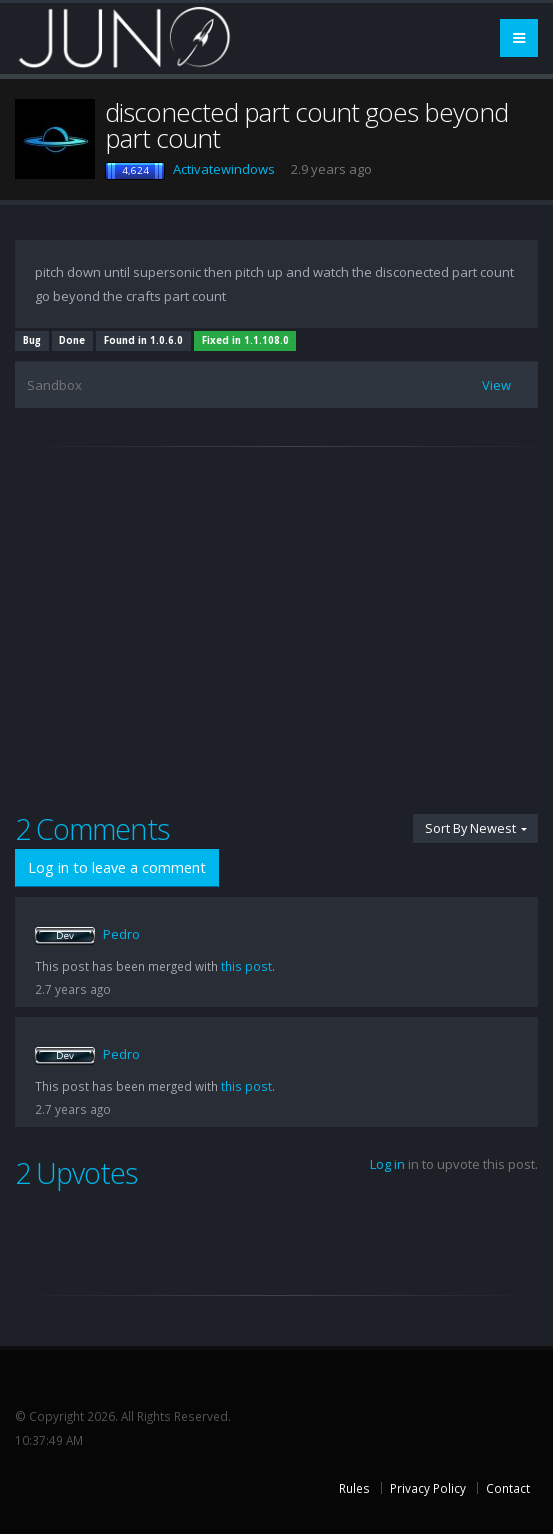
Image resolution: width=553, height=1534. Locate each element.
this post (246, 966)
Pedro (121, 934)
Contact (508, 1488)
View (496, 385)
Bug (32, 340)
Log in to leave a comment (117, 867)
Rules (354, 1488)
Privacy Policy (428, 1488)
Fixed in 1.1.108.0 (245, 340)
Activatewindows (224, 169)
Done (72, 340)
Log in (387, 1164)
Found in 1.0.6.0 (143, 340)
